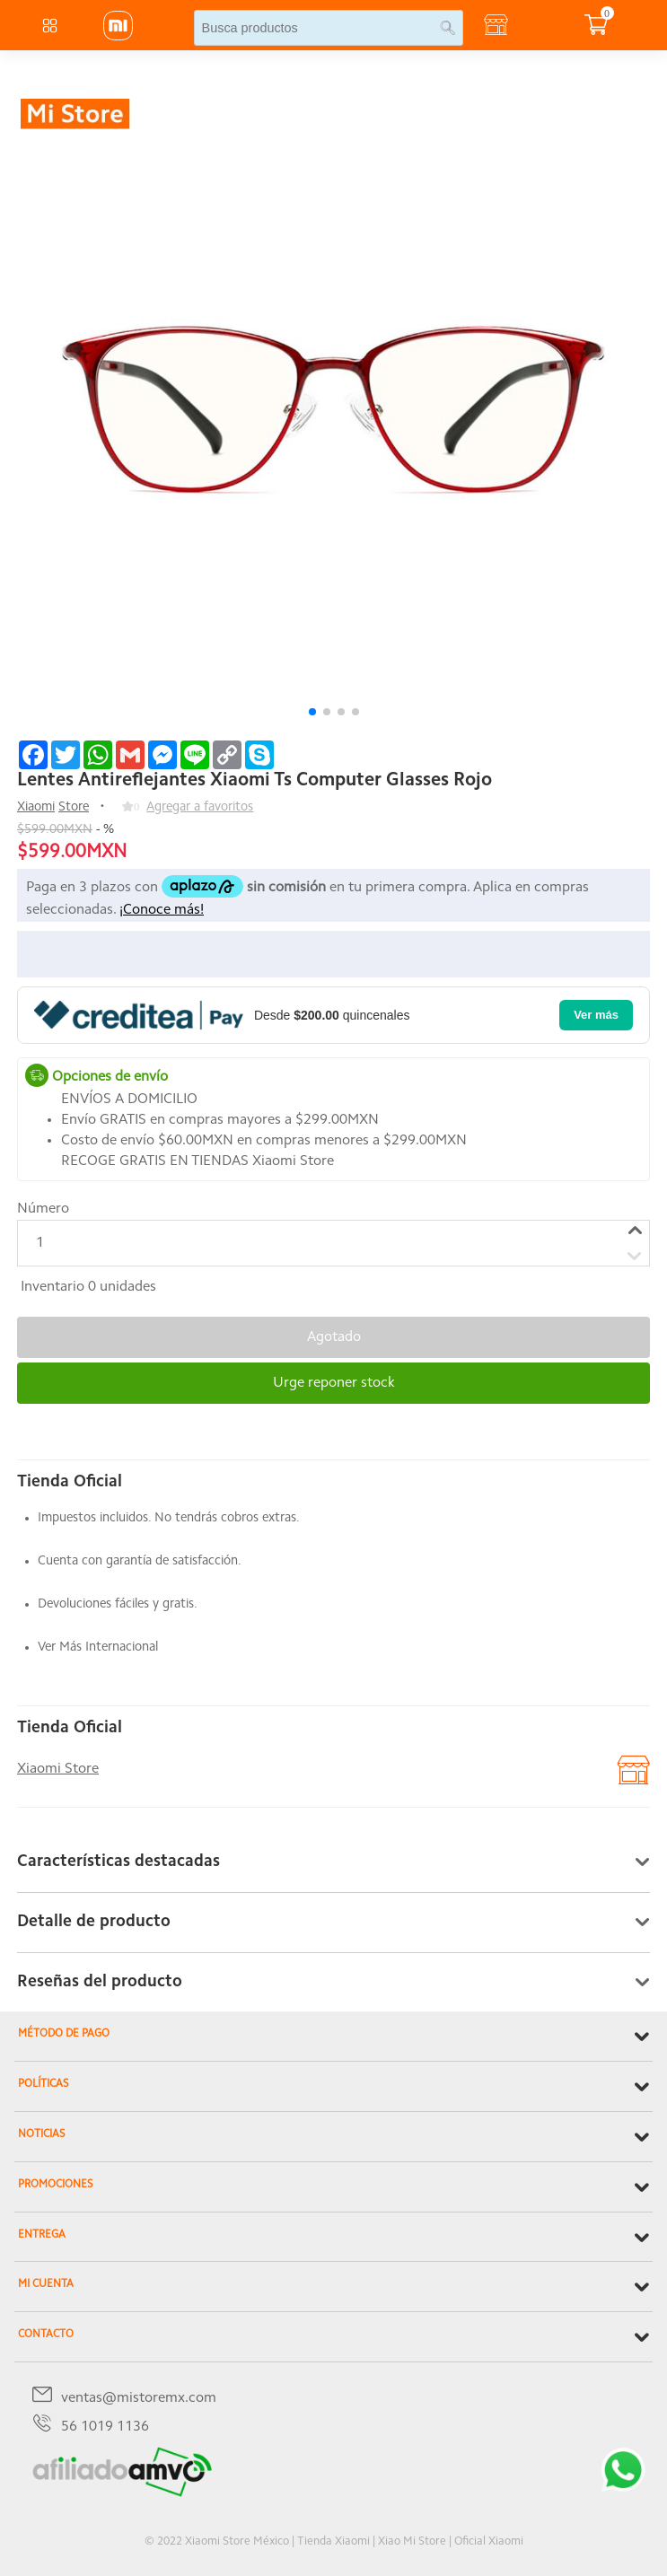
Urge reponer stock (334, 1383)
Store (73, 807)
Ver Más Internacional (98, 1647)
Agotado (334, 1337)
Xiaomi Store (58, 1769)
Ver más (596, 1014)
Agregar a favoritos (199, 807)
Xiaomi (36, 807)
